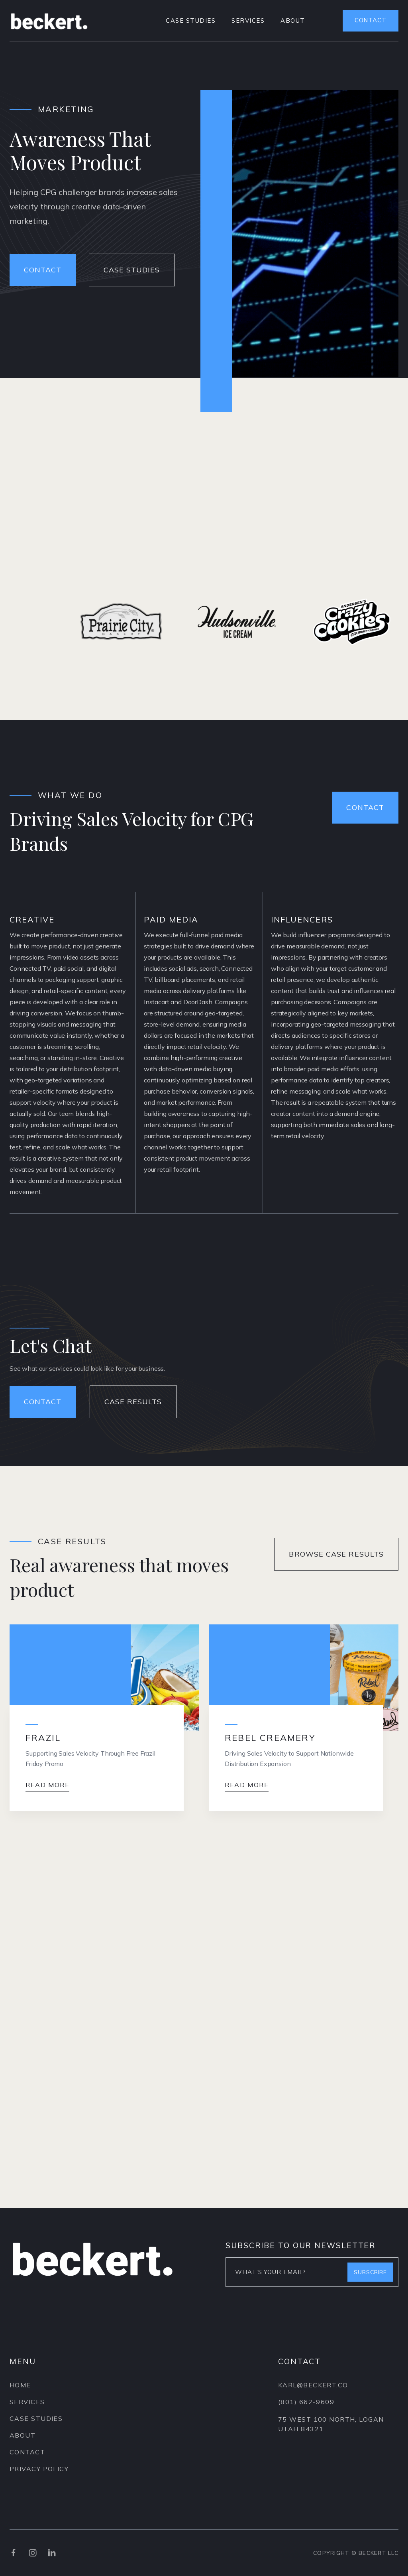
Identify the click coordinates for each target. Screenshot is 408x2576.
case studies (191, 20)
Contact (365, 807)
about (292, 20)
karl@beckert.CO (313, 2391)
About (22, 2436)
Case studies (132, 269)
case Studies (36, 2419)
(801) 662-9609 (306, 2407)
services (248, 20)
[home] (49, 21)
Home (20, 2385)
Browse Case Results (336, 1554)
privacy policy (39, 2469)
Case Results (133, 1401)
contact (370, 20)
